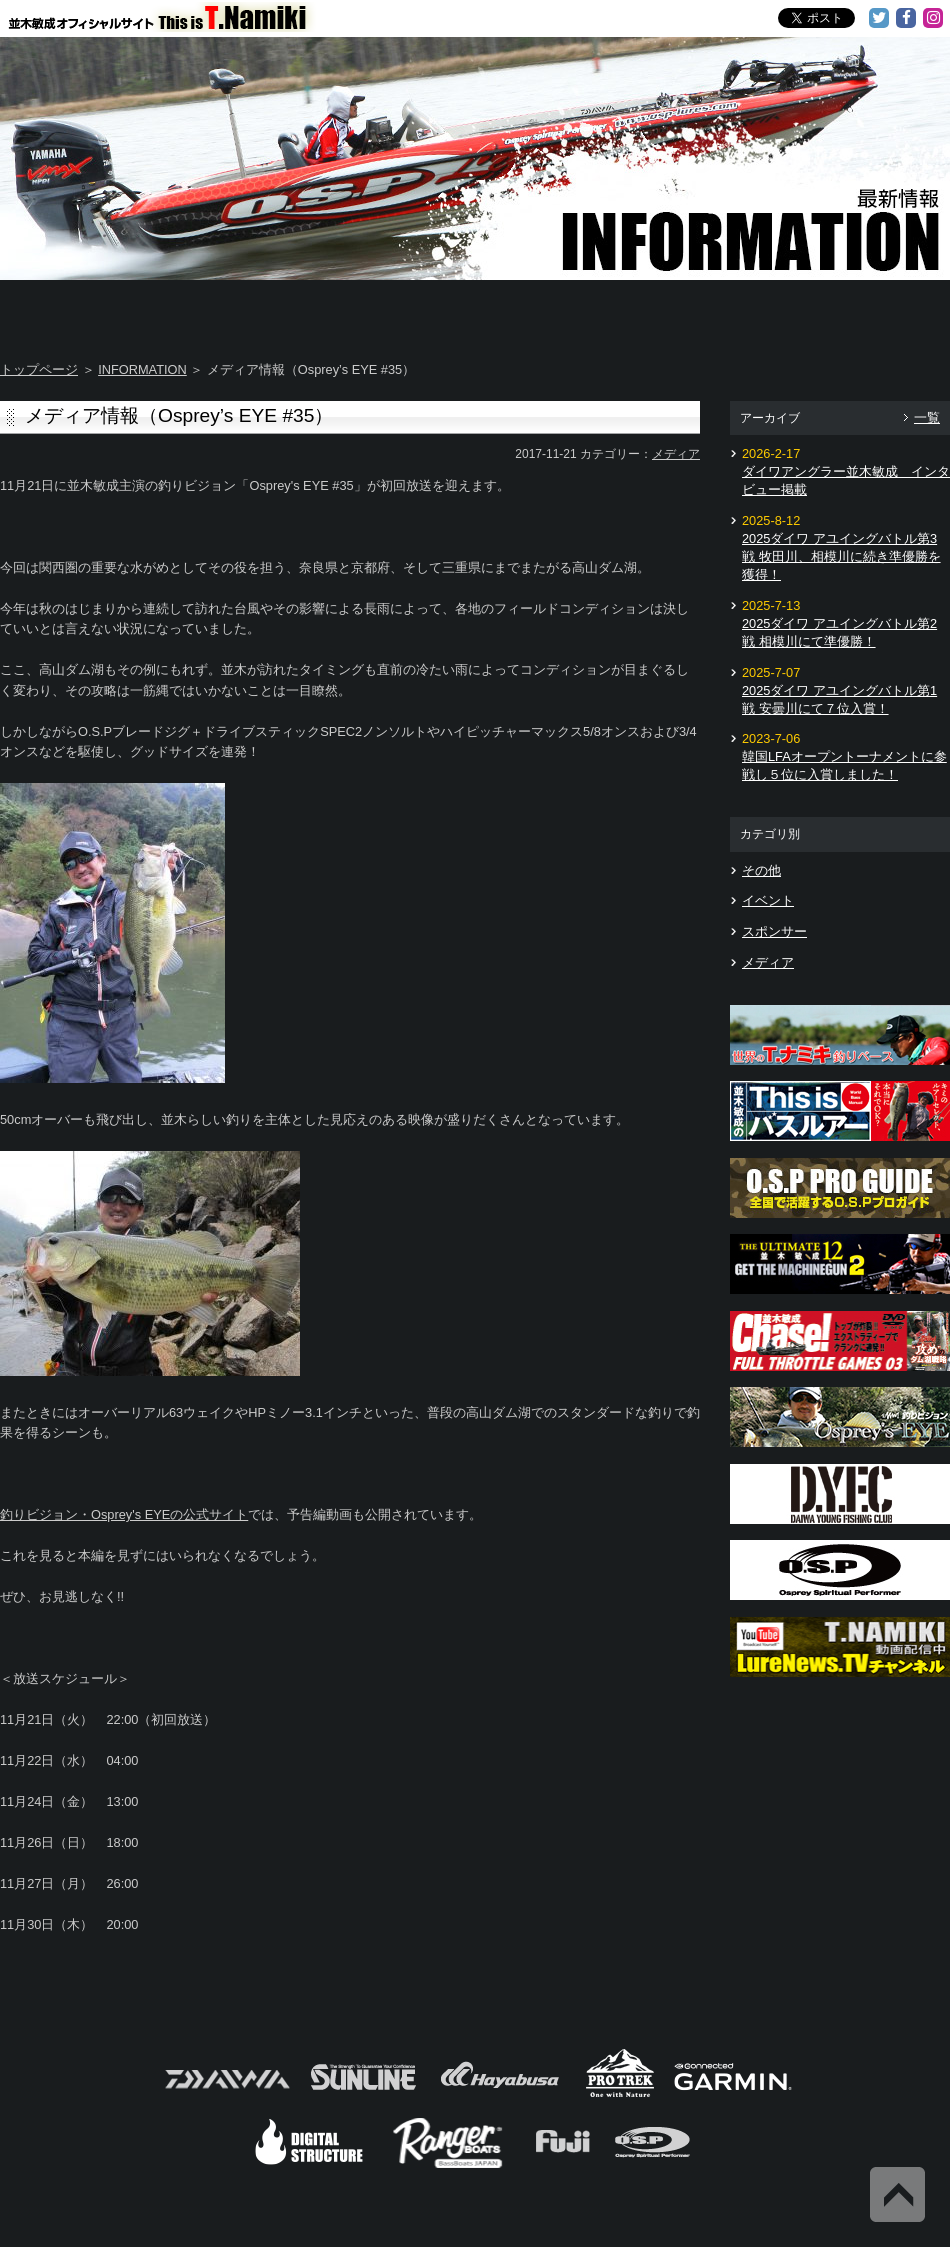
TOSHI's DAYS (397, 310)
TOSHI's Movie (714, 310)
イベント (768, 900)
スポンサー (774, 931)
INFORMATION (142, 369)
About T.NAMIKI (237, 310)
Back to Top (897, 2194)
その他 (761, 870)
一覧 (927, 417)
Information (871, 310)
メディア (676, 454)
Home (78, 310)
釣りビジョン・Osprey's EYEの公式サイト (124, 1514)
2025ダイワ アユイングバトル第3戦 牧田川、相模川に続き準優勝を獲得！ (841, 556)
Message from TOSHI (556, 310)
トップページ (39, 369)
